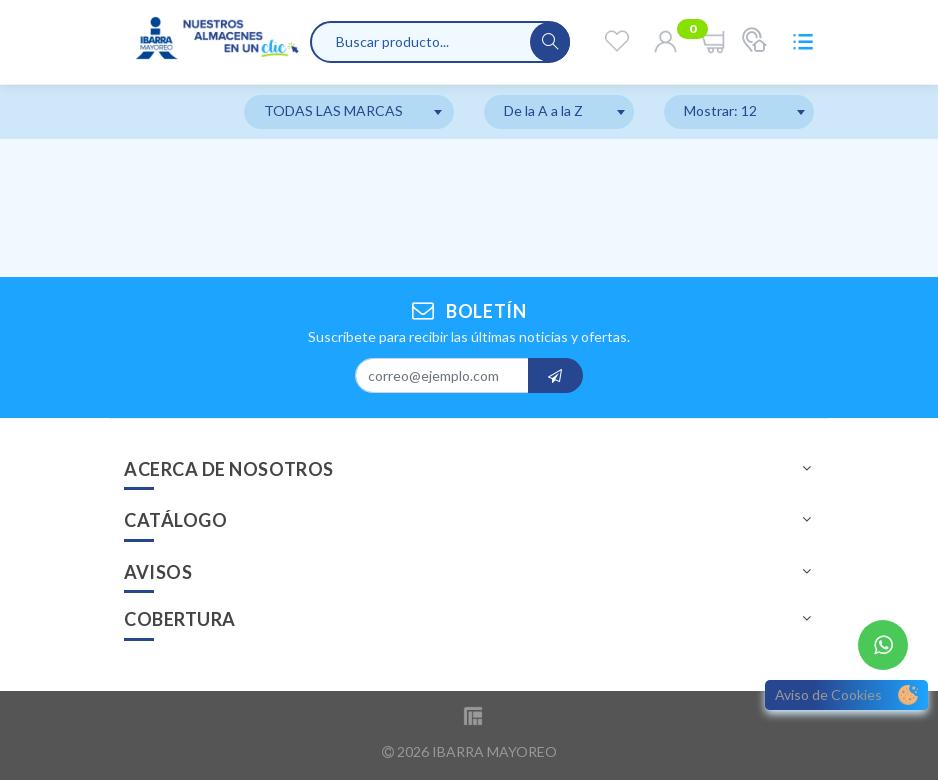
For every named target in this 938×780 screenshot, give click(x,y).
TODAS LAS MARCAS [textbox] (333, 110)
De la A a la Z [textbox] (543, 110)
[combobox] (349, 112)
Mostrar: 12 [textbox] (720, 110)
